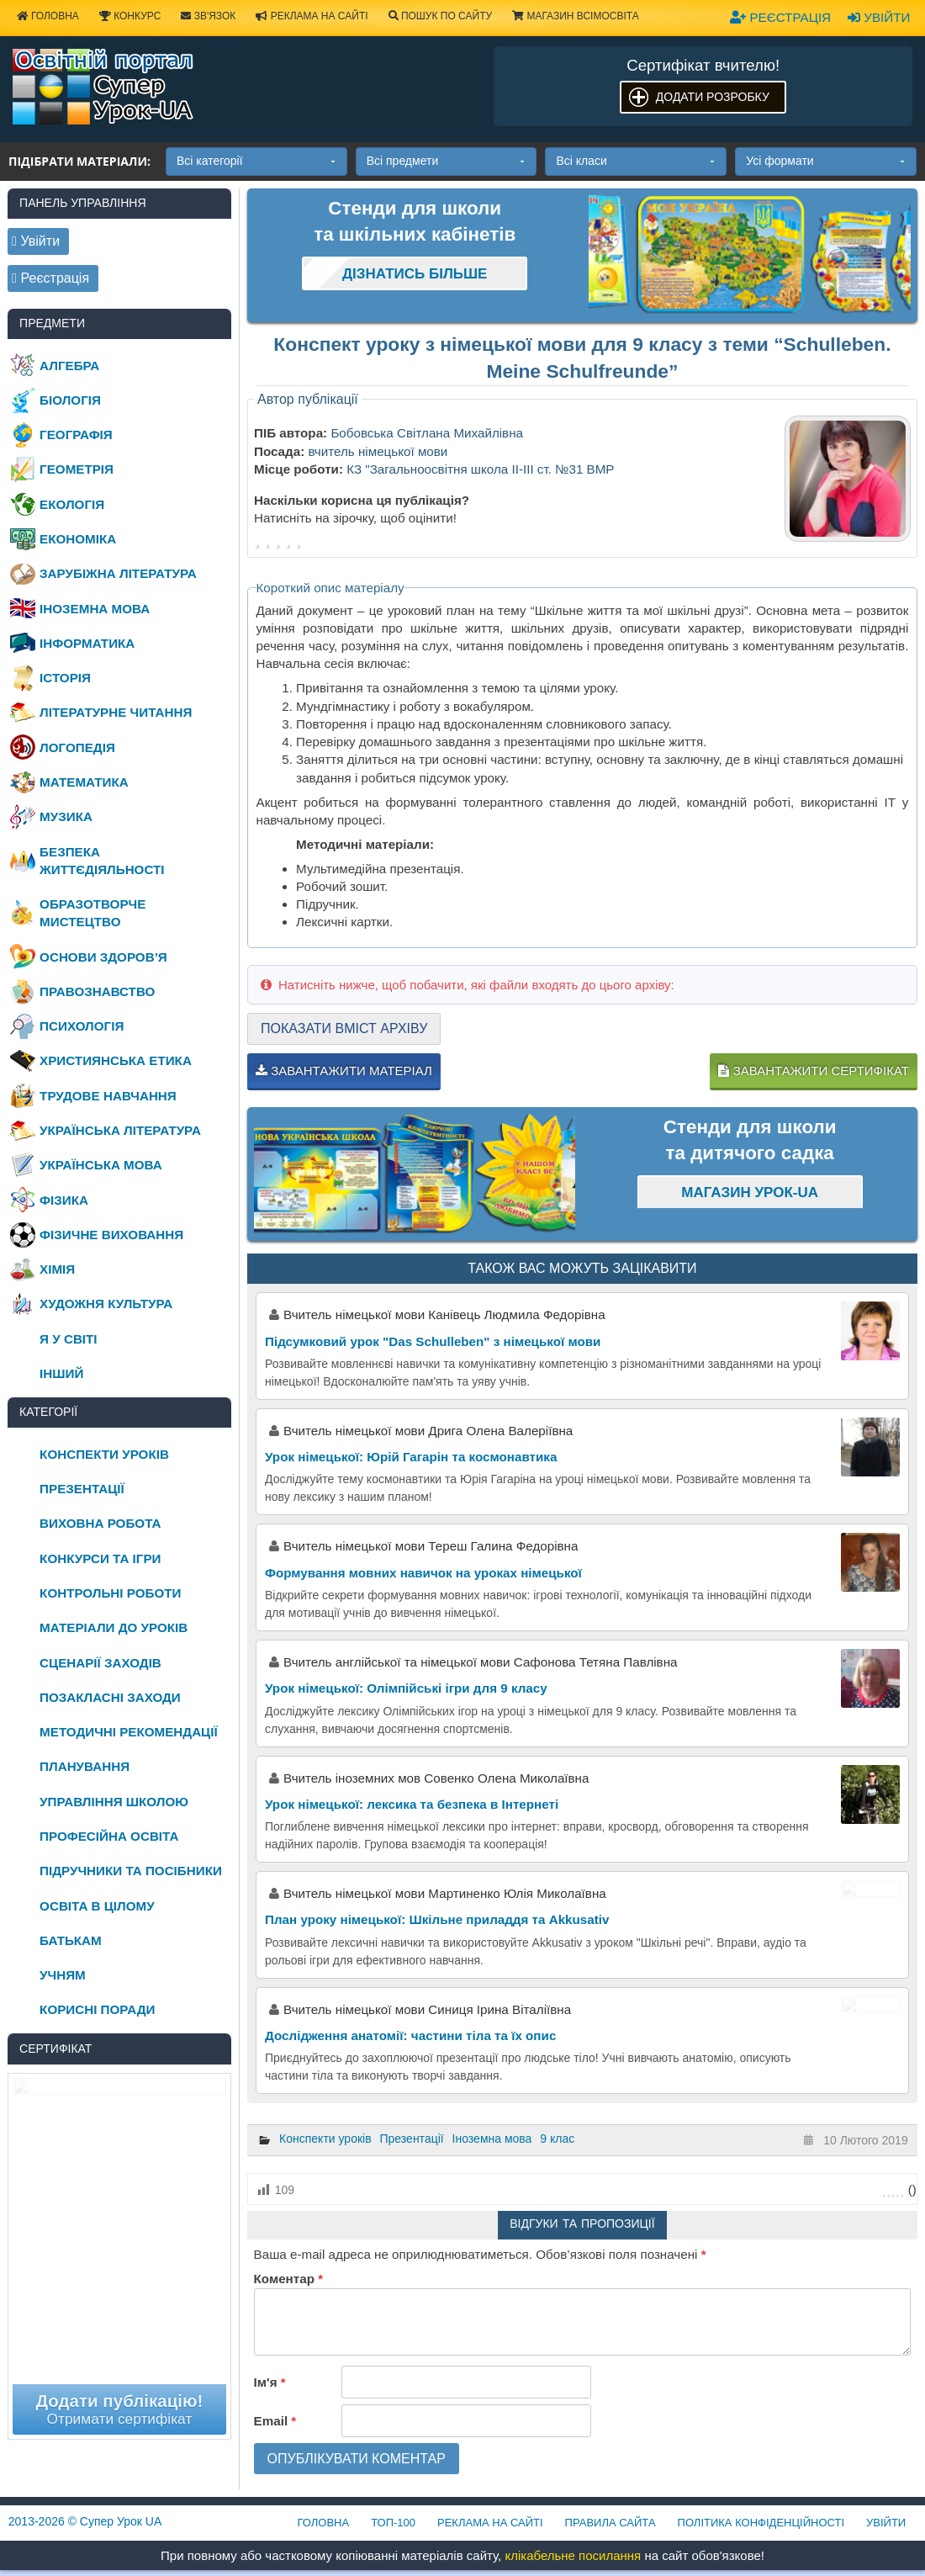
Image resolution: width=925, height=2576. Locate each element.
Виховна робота (100, 1523)
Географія (76, 434)
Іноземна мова (492, 2138)
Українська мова (101, 1165)
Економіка (78, 539)
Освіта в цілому (97, 1906)
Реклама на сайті (311, 16)
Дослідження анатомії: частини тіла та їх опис (410, 2035)
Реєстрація (780, 17)
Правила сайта (610, 2522)
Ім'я (270, 2382)
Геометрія (77, 469)
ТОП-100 (393, 2522)
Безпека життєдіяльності (102, 861)
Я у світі (68, 1339)
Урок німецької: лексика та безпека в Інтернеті (411, 1804)
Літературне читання (116, 712)
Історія (65, 678)
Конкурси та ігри (100, 1558)
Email (275, 2421)
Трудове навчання (108, 1096)
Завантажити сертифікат (813, 1070)
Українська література (120, 1130)
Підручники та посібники (131, 1870)
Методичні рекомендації (129, 1732)
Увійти (879, 17)
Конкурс (130, 16)
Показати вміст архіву (344, 1028)
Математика (84, 782)
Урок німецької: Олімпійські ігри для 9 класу (406, 1688)
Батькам (71, 1940)
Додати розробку (712, 96)
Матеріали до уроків (114, 1627)
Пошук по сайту (440, 16)
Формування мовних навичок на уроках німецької (423, 1573)
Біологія (70, 400)
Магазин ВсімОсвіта (575, 16)
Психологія (82, 1026)
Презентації (412, 2138)
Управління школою (114, 1801)
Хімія (57, 1269)
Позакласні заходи (110, 1697)
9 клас (557, 2138)
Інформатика (87, 643)
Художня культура (106, 1303)
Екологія (72, 504)
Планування (85, 1766)
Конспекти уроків (325, 2138)
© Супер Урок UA (85, 2521)
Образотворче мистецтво (92, 913)
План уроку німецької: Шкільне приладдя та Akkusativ (437, 1919)
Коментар (288, 2278)
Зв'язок (208, 16)
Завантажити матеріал (344, 1070)
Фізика (64, 1200)
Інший (61, 1373)
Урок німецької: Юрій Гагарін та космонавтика (411, 1457)
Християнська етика (116, 1060)
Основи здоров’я (103, 957)
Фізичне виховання (111, 1234)
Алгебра (69, 365)
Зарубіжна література (118, 573)
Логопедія (77, 747)
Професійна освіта (109, 1836)
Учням (63, 1975)
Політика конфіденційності (761, 2522)
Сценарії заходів (100, 1663)
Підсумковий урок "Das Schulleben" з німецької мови (432, 1341)
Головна (324, 2522)
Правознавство (97, 991)
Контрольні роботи (110, 1593)
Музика (66, 816)
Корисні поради (97, 2009)
